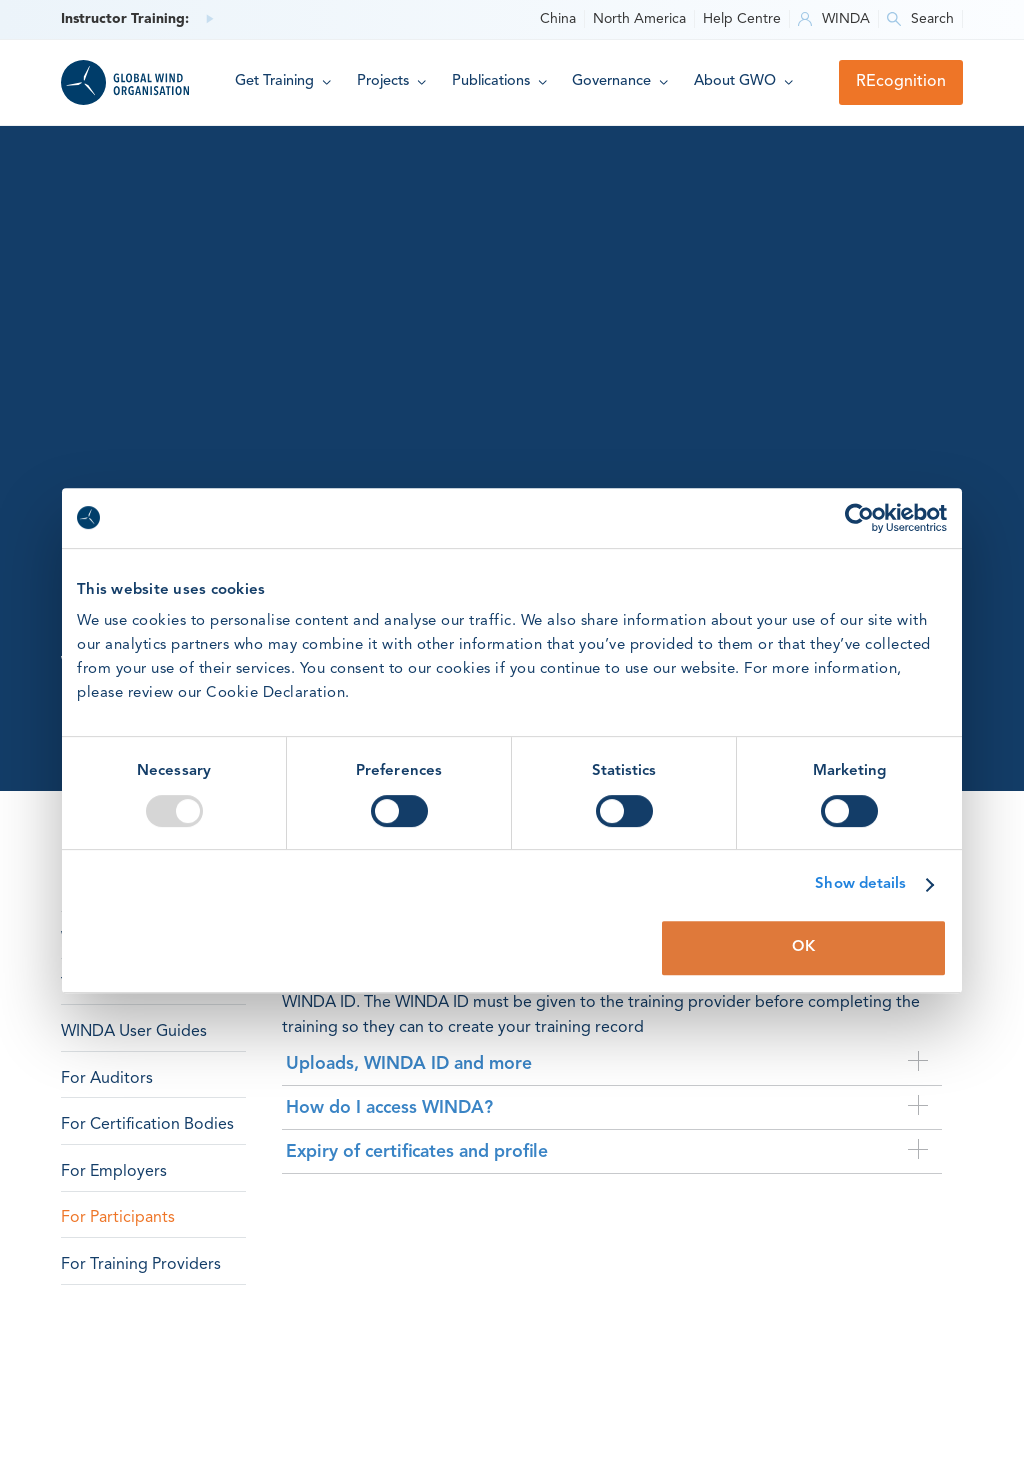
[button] (283, 82)
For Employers (114, 1172)
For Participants (118, 1218)
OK (803, 947)
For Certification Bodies (147, 1125)
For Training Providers (141, 1265)
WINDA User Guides (134, 1032)
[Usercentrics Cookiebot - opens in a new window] (859, 518)
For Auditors (107, 1079)
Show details (860, 884)
